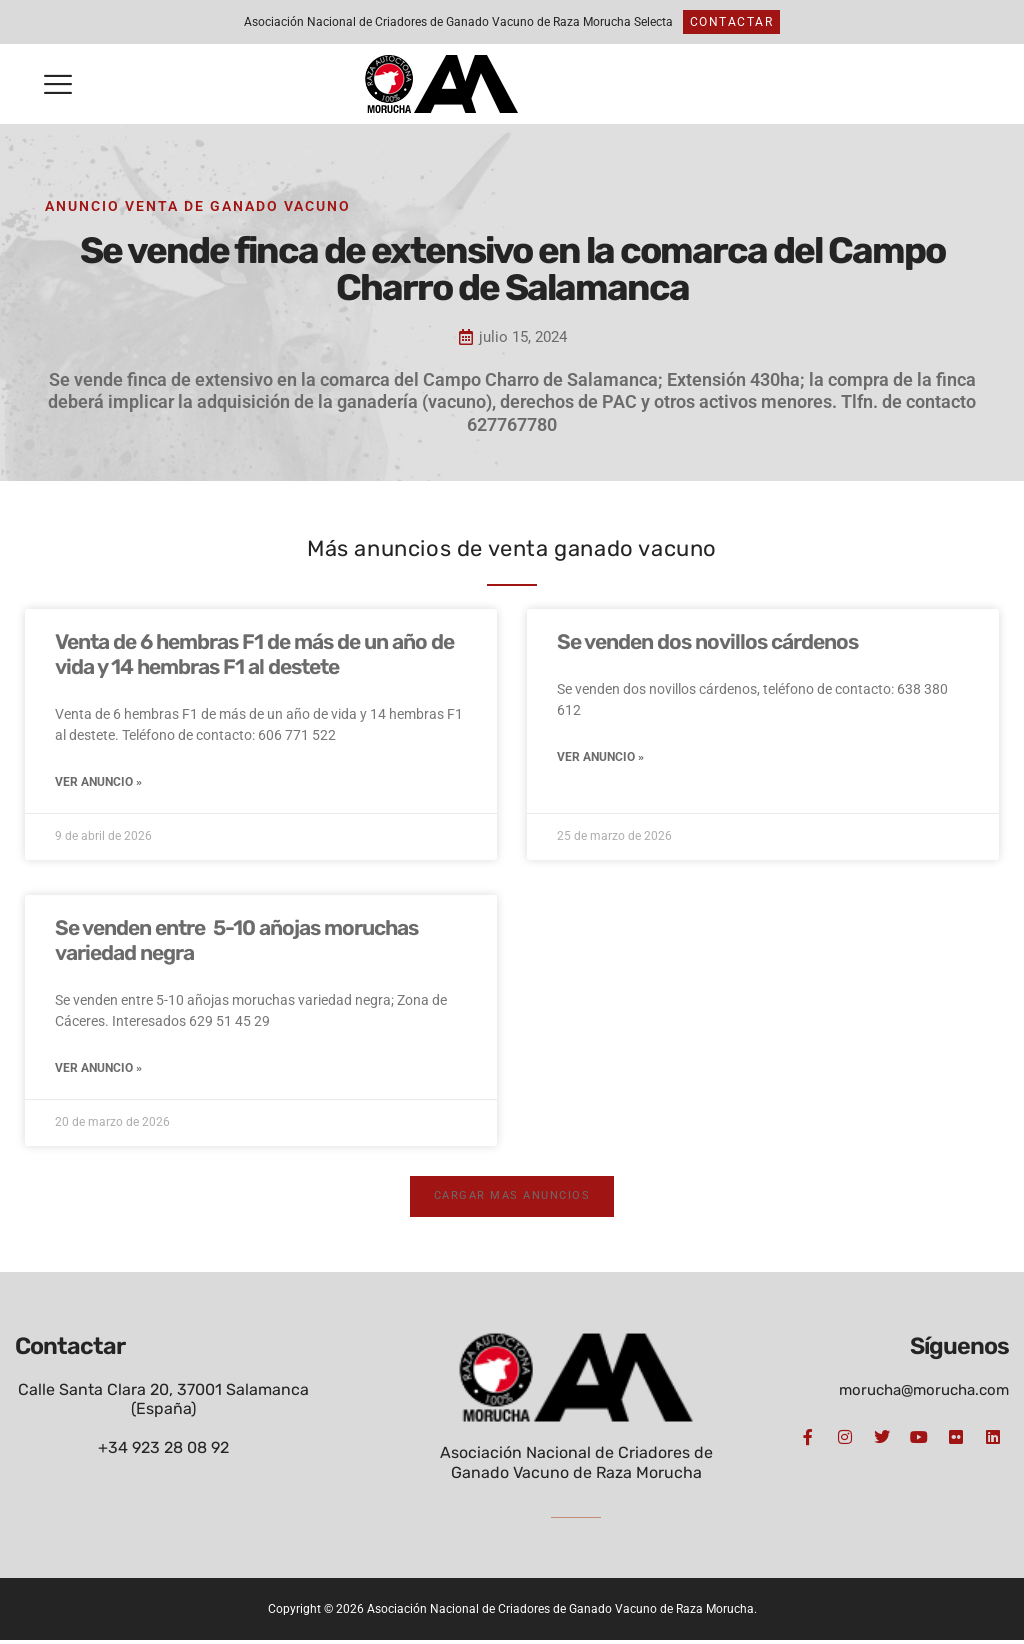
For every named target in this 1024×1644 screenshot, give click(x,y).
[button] (58, 84)
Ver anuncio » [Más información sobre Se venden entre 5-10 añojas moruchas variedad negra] (98, 1071)
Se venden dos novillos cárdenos (707, 641)
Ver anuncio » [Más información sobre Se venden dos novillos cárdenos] (600, 758)
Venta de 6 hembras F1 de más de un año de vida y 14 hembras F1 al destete (254, 654)
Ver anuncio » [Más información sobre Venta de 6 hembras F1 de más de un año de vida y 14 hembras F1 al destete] (98, 783)
